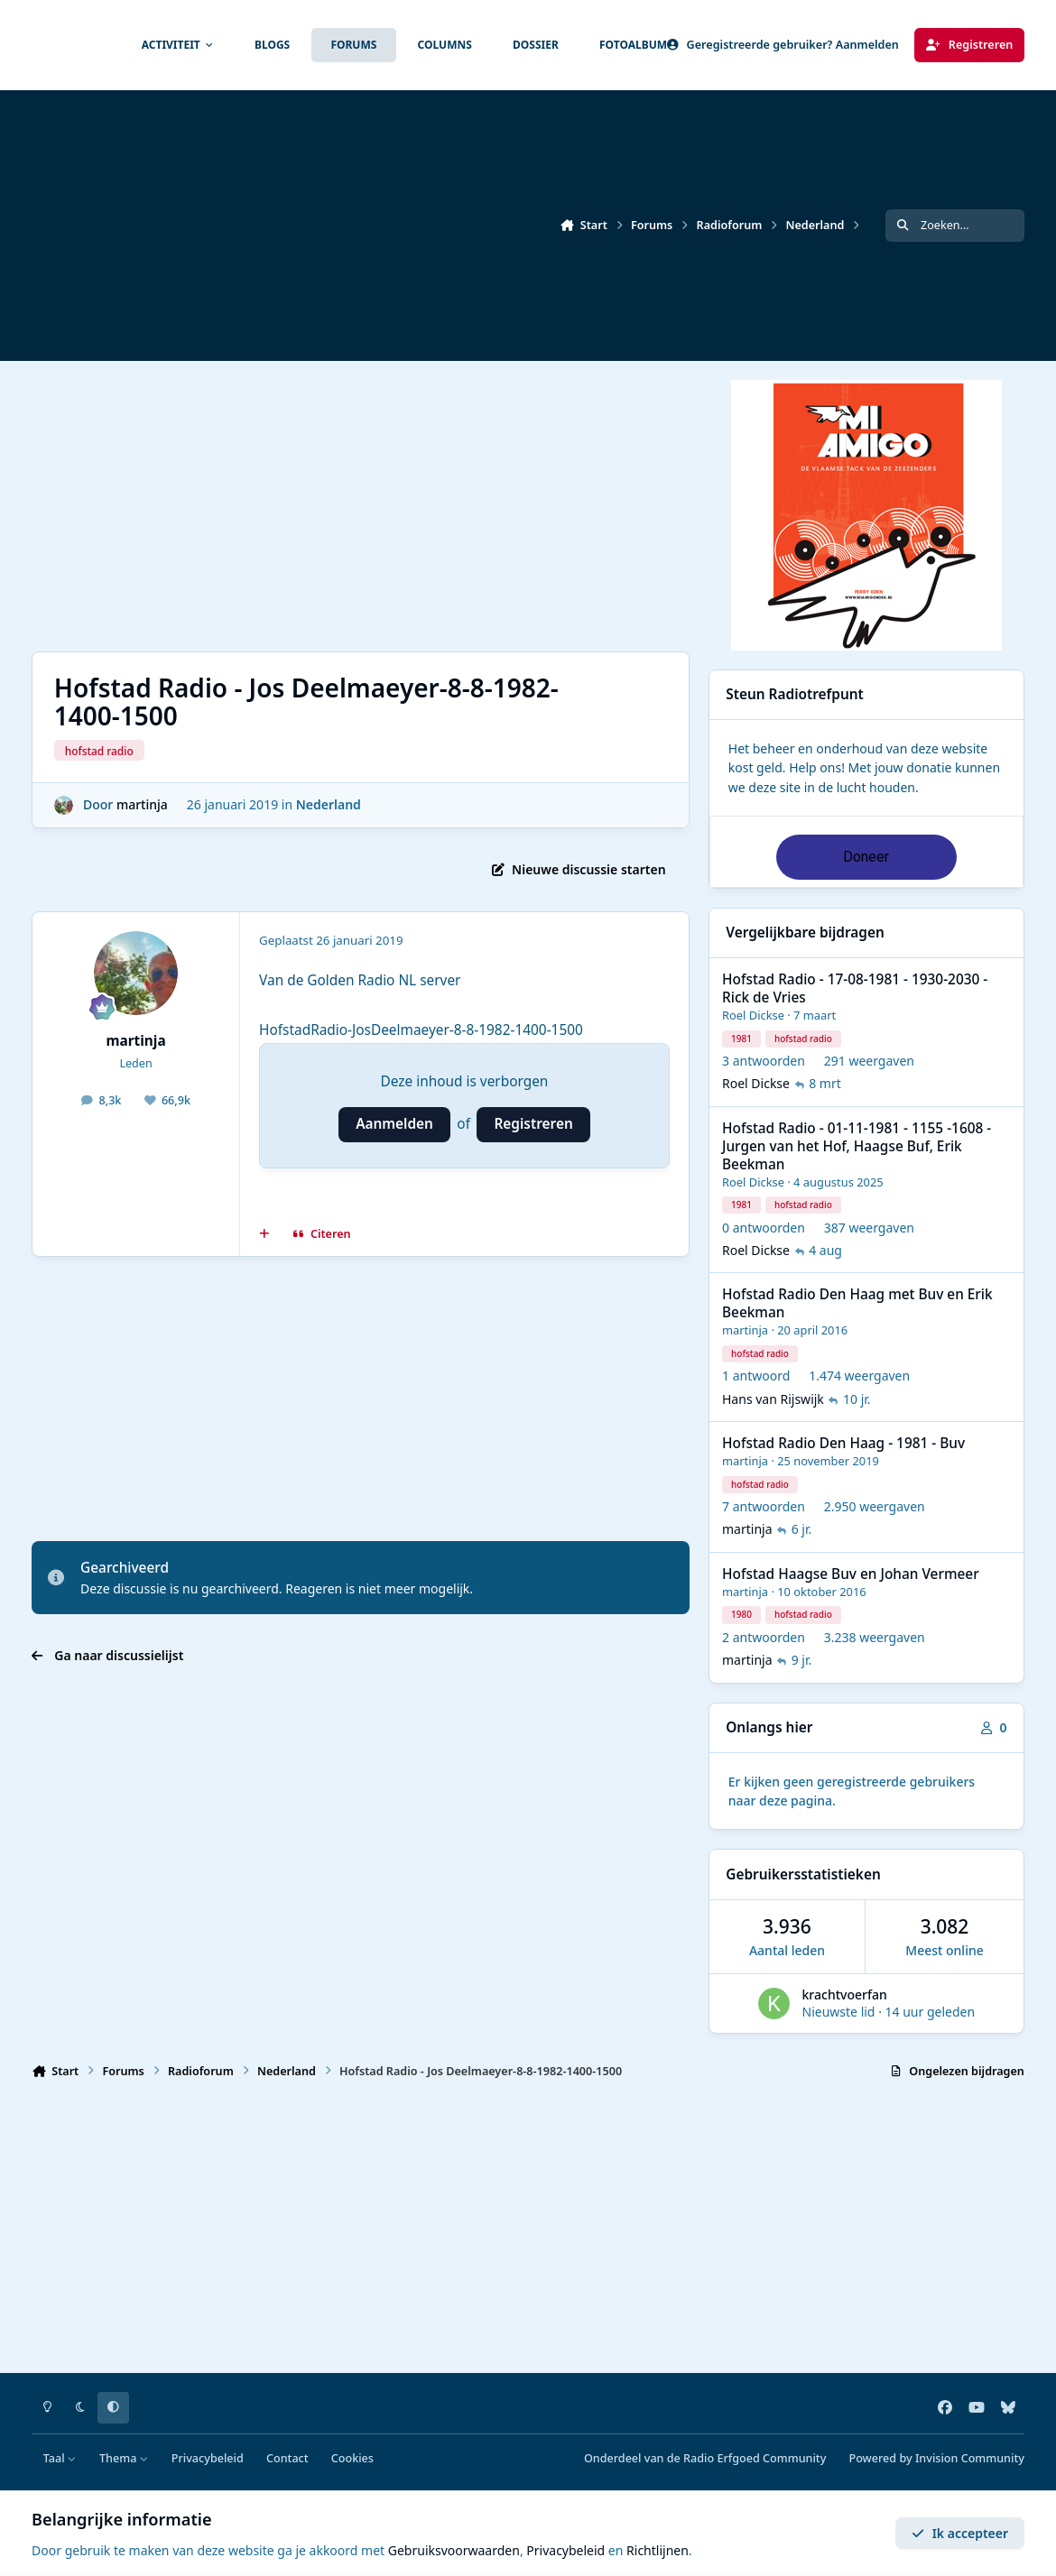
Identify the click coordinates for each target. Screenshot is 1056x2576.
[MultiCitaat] (264, 1234)
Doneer (866, 856)
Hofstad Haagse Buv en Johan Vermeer (850, 1574)
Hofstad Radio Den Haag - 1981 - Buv (843, 1443)
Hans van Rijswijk (773, 1399)
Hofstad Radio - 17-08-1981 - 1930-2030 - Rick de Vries (854, 988)
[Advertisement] (520, 506)
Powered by (936, 2458)
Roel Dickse (753, 1015)
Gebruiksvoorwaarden (454, 2550)
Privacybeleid (207, 2458)
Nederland (328, 804)
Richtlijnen (657, 2550)
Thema (124, 2458)
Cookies (352, 2458)
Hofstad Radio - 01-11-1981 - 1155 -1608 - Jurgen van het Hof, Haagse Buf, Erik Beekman (856, 1146)
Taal (60, 2458)
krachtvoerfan (844, 1994)
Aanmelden (394, 1123)
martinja (142, 804)
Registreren (533, 1123)
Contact (287, 2458)
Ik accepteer (960, 2533)
